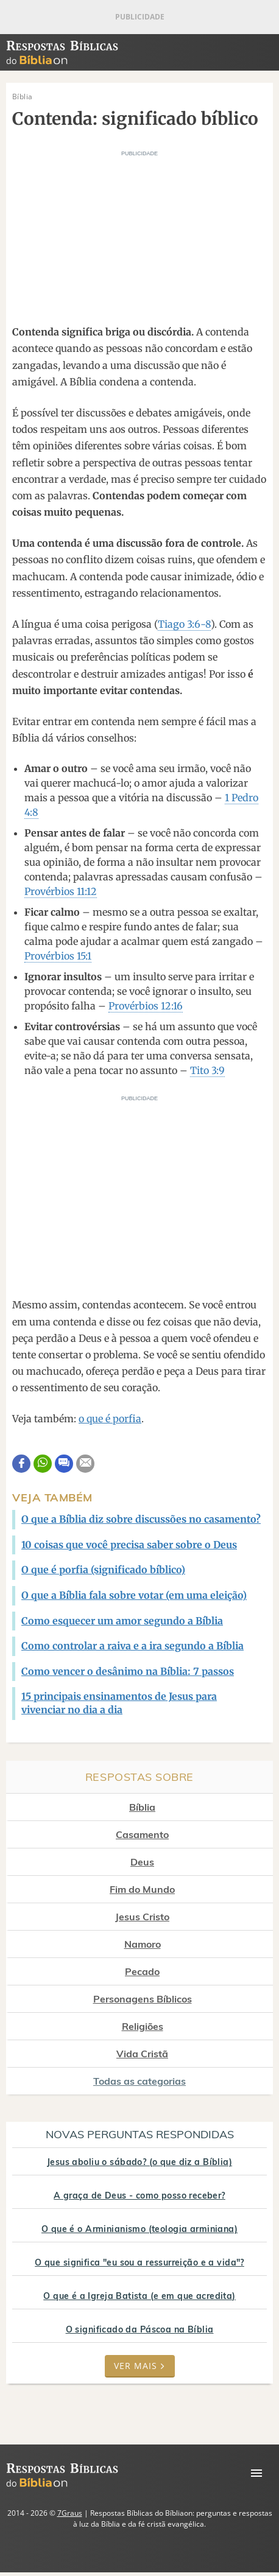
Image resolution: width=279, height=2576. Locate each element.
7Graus (69, 2513)
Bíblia (142, 1807)
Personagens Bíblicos (142, 1999)
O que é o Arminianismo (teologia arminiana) (139, 2228)
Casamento (142, 1834)
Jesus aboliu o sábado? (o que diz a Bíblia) (139, 2162)
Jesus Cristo (142, 1917)
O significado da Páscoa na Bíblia (140, 2329)
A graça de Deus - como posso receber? (139, 2195)
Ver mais (140, 2365)
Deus (142, 1862)
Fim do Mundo (142, 1889)
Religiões (142, 2026)
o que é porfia (110, 1419)
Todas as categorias (139, 2081)
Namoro (142, 1944)
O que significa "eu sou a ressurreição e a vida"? (139, 2262)
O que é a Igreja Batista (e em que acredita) (139, 2295)
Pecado (142, 1971)
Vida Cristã (142, 2054)
